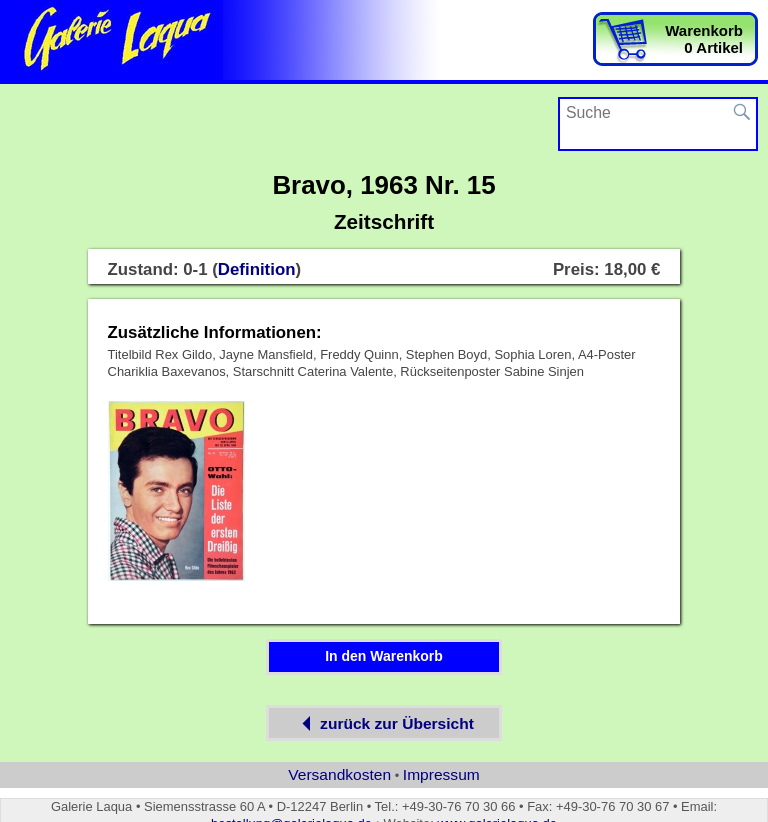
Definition (257, 269)
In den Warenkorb (384, 656)
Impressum (441, 774)
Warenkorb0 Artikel (704, 39)
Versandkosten (339, 774)
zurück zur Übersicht (384, 723)
